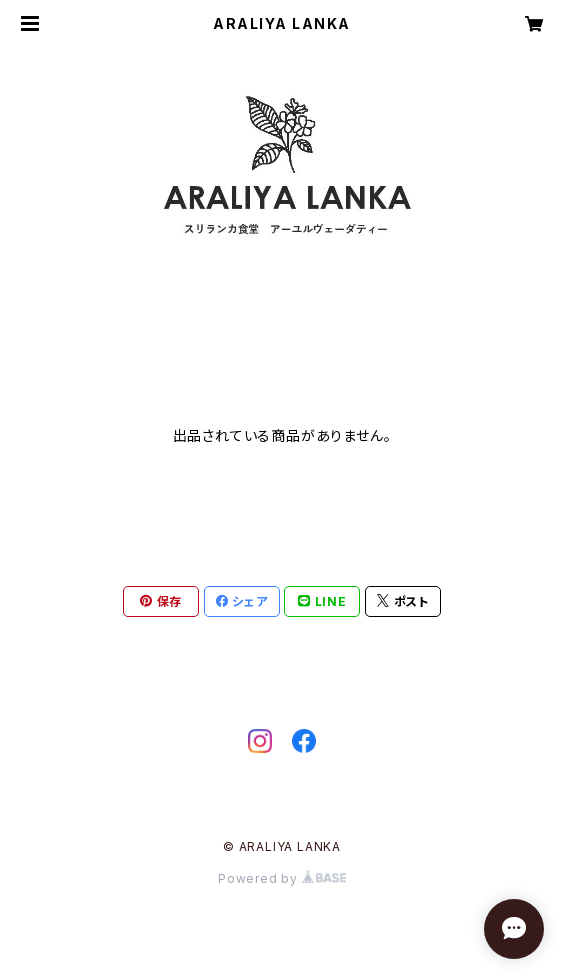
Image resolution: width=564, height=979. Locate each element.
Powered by (282, 878)
